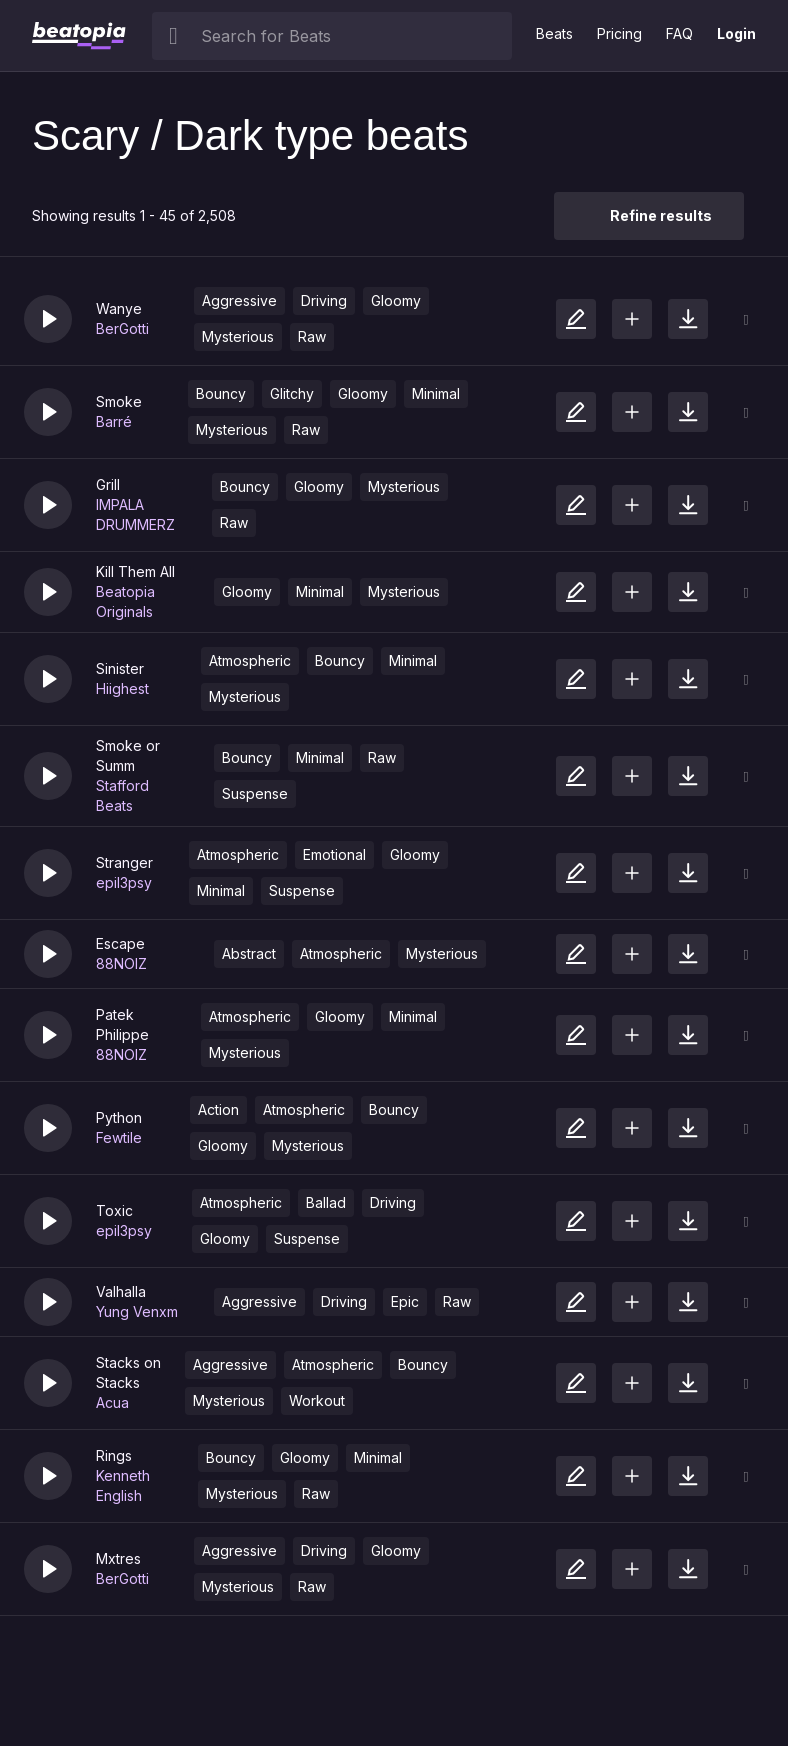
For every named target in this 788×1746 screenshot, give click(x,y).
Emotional (334, 854)
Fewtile (119, 1137)
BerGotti (122, 328)
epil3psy (124, 882)
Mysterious (238, 336)
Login (736, 33)
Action (218, 1109)
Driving (324, 300)
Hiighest (122, 688)
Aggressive (239, 300)
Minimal (436, 393)
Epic (405, 1301)
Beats (554, 33)
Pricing (619, 33)
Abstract (249, 953)
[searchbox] (352, 36)
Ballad (326, 1202)
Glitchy (292, 393)
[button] (48, 319)
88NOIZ (121, 963)
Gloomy (396, 300)
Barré (114, 421)
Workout (317, 1400)
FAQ (679, 33)
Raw (312, 336)
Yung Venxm (137, 1311)
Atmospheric (250, 660)
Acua (112, 1402)
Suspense (255, 793)
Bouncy (221, 393)
